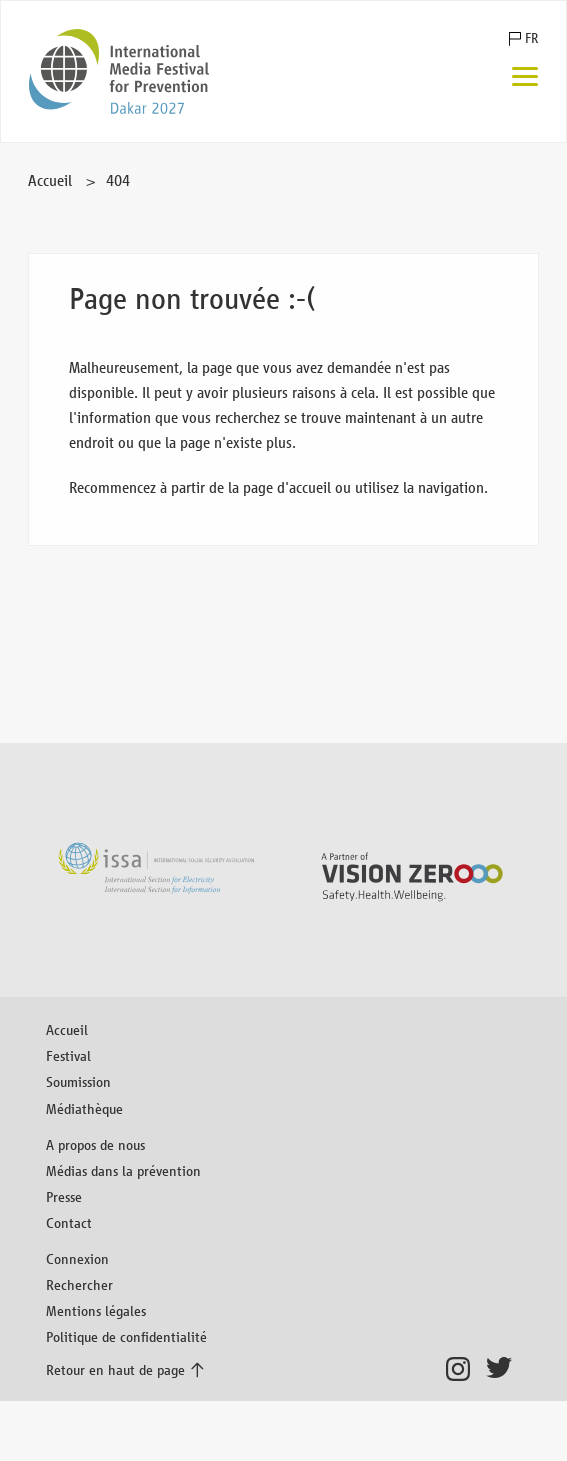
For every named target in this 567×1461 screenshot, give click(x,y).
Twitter (503, 1369)
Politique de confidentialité (126, 1336)
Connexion (77, 1258)
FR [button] (531, 38)
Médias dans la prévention (123, 1170)
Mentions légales (96, 1310)
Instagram (463, 1369)
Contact (69, 1222)
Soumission (78, 1081)
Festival (68, 1055)
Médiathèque (84, 1108)
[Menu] (525, 78)
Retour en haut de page (115, 1369)
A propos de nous (95, 1144)
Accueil (50, 180)
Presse (64, 1196)
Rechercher (79, 1284)
